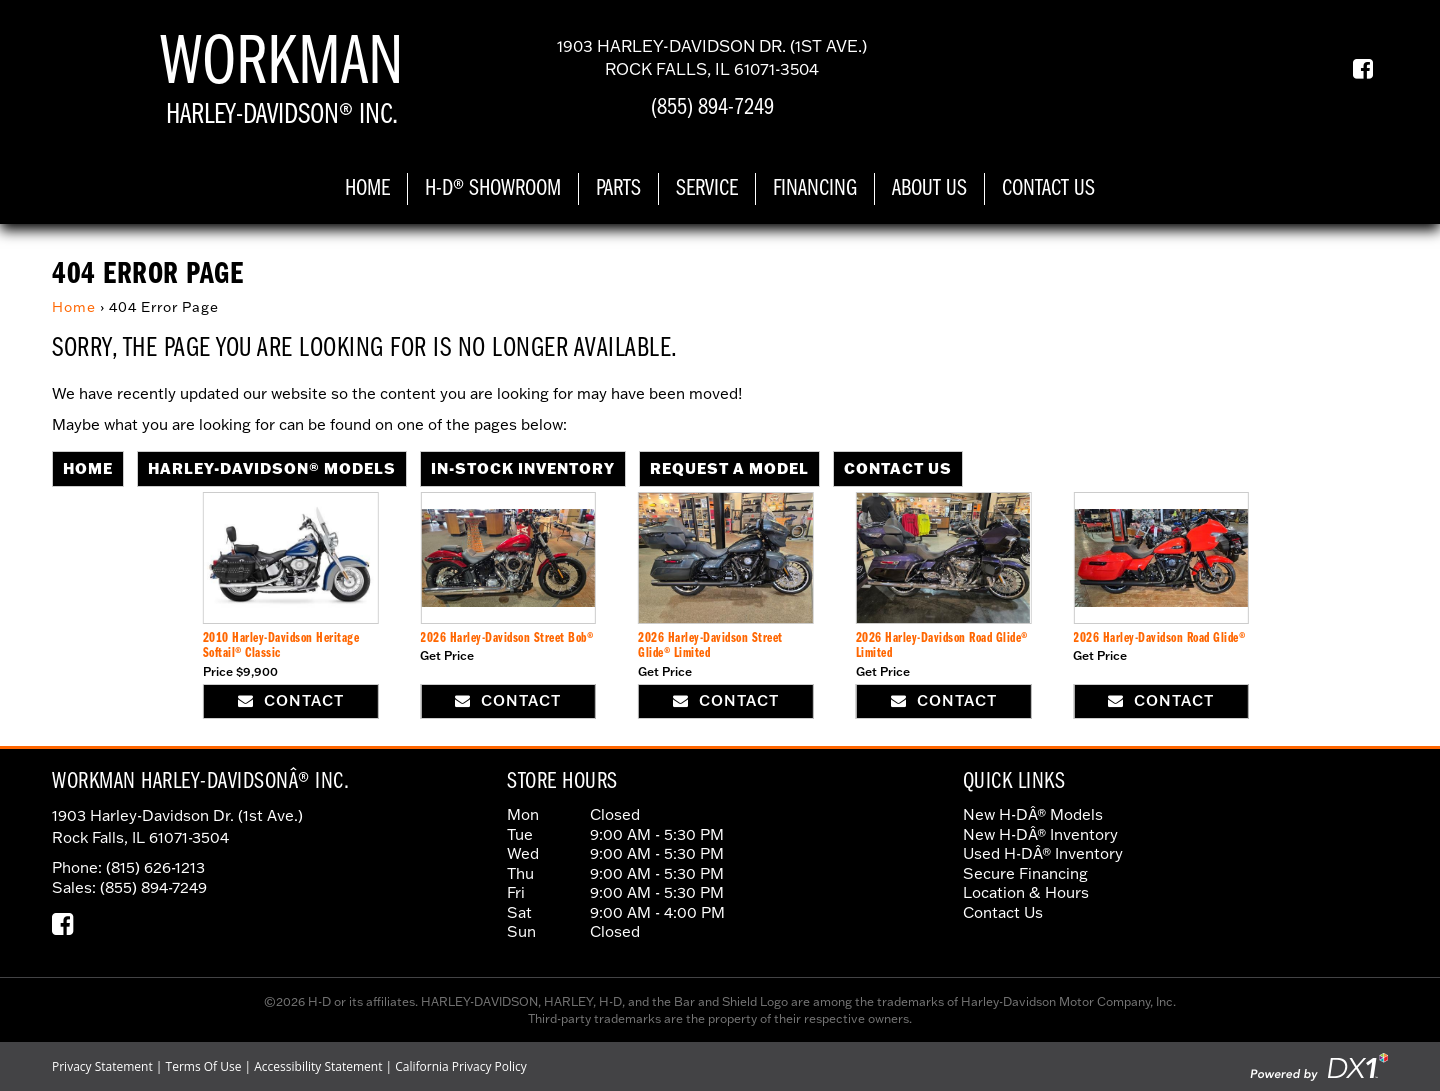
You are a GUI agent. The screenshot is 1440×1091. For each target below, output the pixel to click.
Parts (618, 189)
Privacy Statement (102, 1066)
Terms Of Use (204, 1066)
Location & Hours (1026, 892)
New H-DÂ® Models (1033, 814)
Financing (815, 189)
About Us (929, 189)
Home (367, 189)
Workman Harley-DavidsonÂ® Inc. (200, 782)
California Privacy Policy (461, 1066)
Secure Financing (1025, 873)
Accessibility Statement (318, 1066)
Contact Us (1048, 189)
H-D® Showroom (493, 189)
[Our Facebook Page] (1355, 69)
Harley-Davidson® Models (272, 468)
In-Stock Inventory (523, 468)
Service (707, 189)
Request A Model (729, 468)
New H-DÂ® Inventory (1040, 834)
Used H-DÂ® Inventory (1043, 853)
